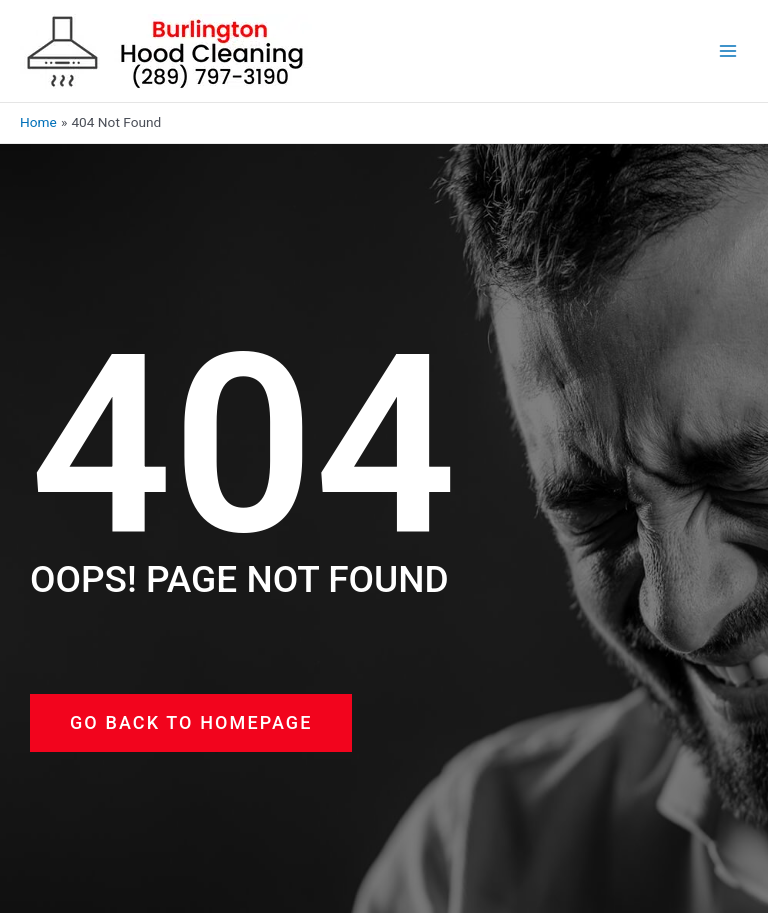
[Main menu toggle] (728, 51)
